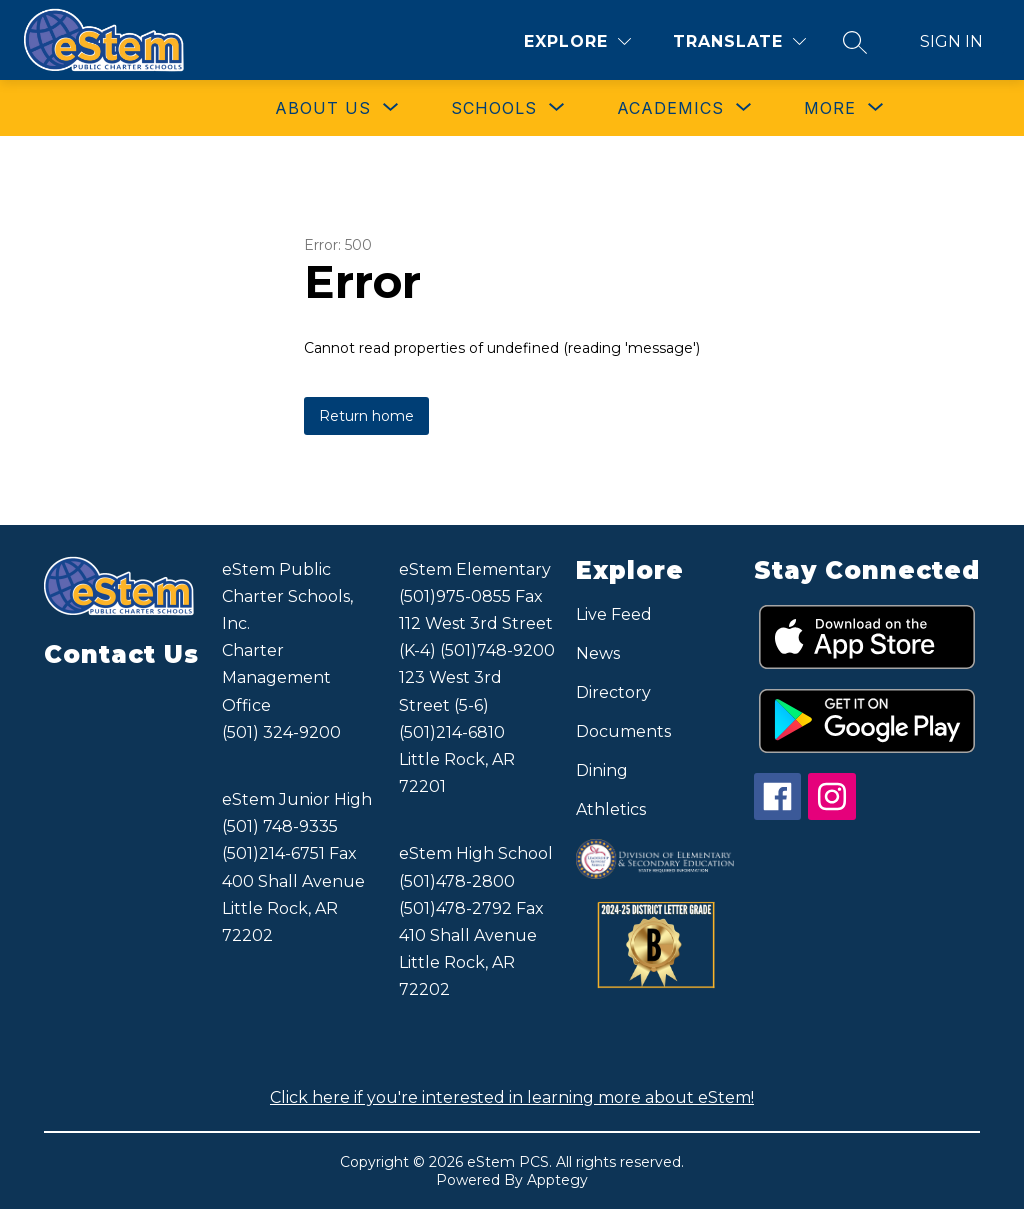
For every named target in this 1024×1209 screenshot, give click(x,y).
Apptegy (557, 1180)
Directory (613, 692)
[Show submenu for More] (830, 108)
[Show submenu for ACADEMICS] (670, 108)
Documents (623, 731)
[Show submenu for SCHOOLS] (494, 108)
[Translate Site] (739, 41)
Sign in (951, 41)
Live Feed (614, 614)
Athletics (611, 809)
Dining (602, 770)
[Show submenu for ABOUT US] (323, 108)
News (598, 653)
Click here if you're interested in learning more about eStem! (512, 1097)
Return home (366, 416)
